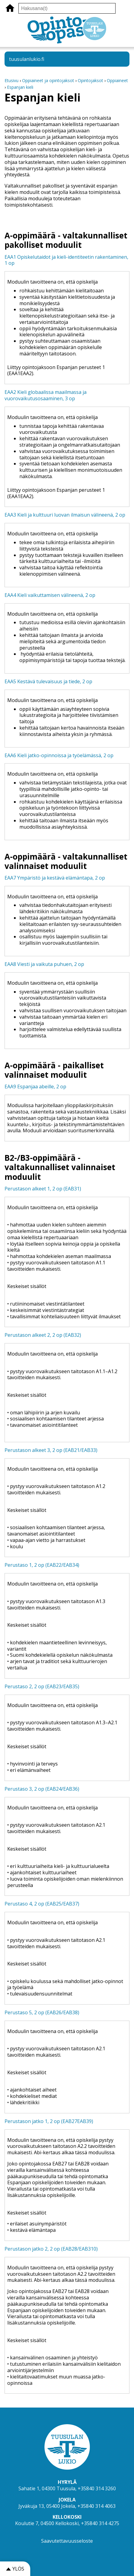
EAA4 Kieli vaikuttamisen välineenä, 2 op (50, 595)
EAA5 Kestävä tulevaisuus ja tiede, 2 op (48, 681)
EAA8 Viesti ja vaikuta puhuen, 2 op (44, 964)
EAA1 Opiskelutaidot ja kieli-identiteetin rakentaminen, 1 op (66, 260)
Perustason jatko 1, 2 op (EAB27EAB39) (49, 2121)
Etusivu (11, 80)
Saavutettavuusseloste (67, 2541)
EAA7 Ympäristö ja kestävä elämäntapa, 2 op (55, 877)
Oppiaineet (117, 80)
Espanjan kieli (20, 87)
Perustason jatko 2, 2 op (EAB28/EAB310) (51, 2248)
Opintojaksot (91, 80)
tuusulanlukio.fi (26, 59)
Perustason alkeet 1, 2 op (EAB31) (43, 1188)
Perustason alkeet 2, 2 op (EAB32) (43, 1335)
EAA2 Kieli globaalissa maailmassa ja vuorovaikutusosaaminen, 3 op (46, 395)
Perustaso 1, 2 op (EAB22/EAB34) (42, 1565)
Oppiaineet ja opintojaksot (48, 80)
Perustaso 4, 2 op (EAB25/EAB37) (42, 1903)
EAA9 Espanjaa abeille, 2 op (35, 1086)
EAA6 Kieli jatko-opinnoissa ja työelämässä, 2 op (59, 755)
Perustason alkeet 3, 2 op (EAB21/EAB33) (51, 1450)
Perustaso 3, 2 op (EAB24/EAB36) (42, 1789)
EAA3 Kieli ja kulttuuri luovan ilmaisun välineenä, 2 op (65, 514)
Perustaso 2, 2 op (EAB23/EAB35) (42, 1686)
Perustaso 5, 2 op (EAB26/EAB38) (42, 2012)
